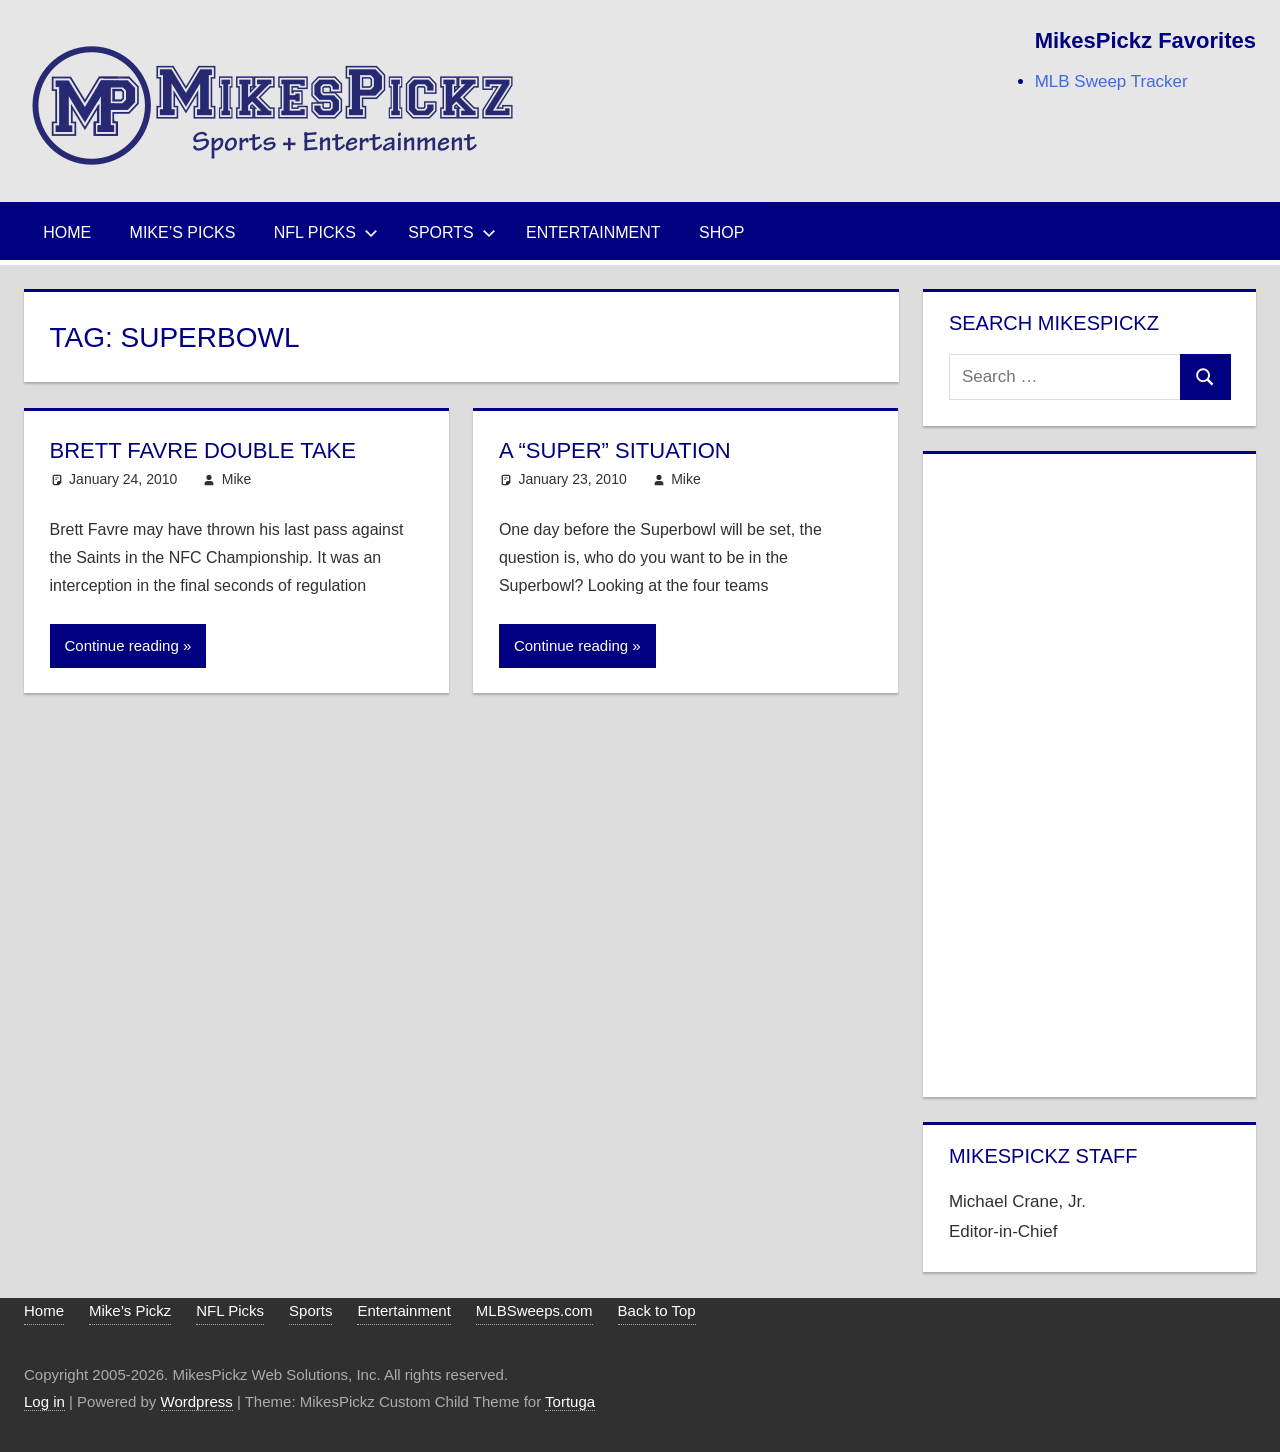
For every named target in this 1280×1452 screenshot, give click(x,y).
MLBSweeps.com (534, 1310)
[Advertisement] (1090, 771)
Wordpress (197, 1401)
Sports (452, 232)
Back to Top (657, 1310)
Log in (44, 1401)
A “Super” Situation (615, 450)
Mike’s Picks (183, 232)
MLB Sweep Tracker (1111, 81)
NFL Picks (326, 232)
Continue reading (122, 645)
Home (67, 232)
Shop (721, 232)
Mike (237, 479)
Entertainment (593, 232)
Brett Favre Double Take (203, 450)
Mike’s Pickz (130, 1310)
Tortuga (570, 1401)
